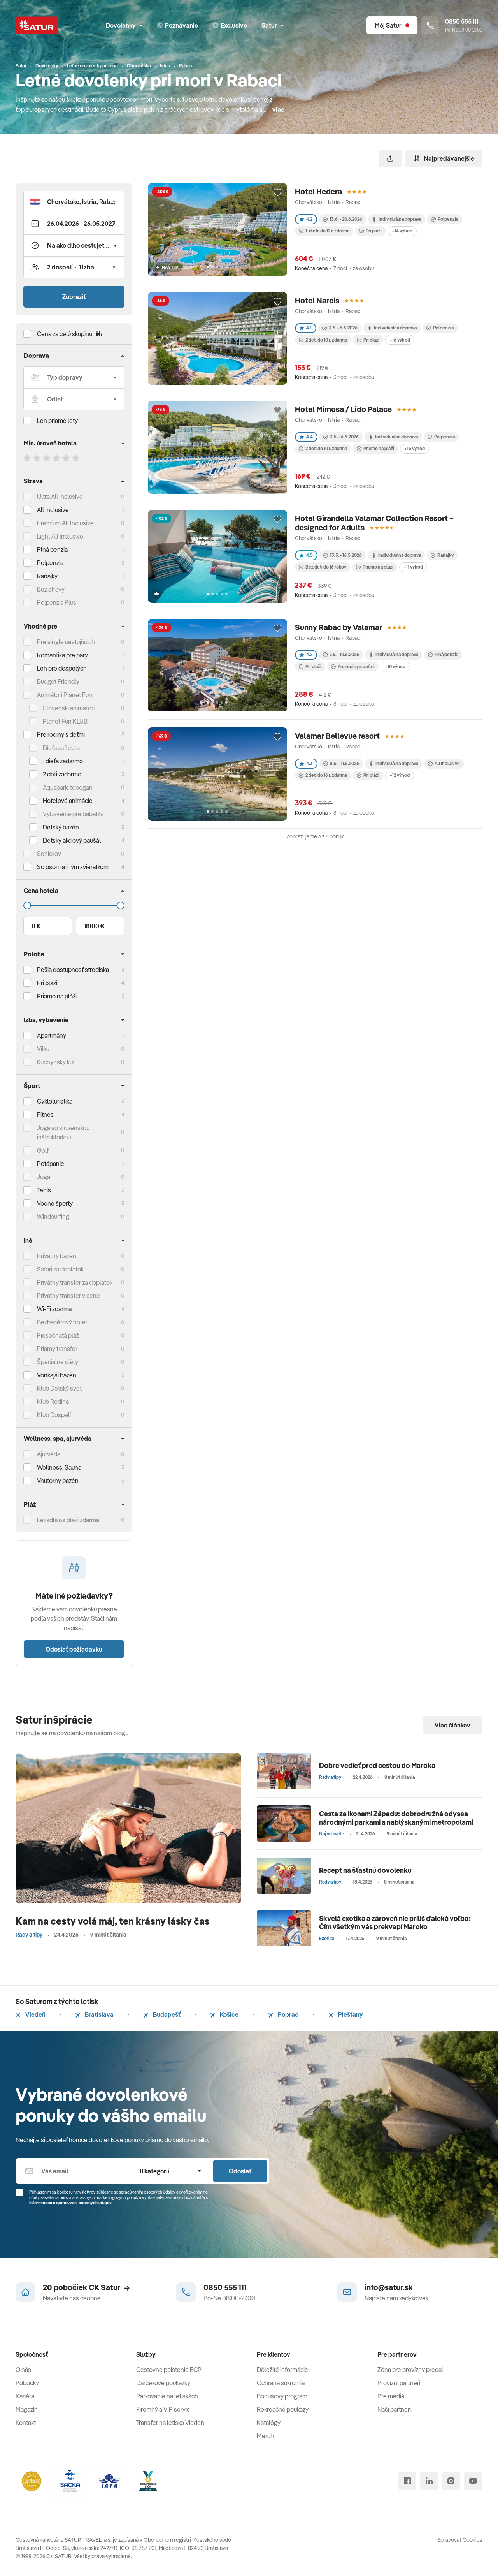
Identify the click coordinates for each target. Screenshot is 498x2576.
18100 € (94, 926)
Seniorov (49, 853)
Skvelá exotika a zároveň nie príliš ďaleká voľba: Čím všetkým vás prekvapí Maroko (394, 1923)
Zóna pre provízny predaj (410, 2370)
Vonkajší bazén (56, 1375)
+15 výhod (414, 448)
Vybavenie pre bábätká (73, 814)
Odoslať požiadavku (74, 1649)
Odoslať (240, 2171)
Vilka (43, 1049)
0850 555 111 (225, 2287)
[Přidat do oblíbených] (277, 193)
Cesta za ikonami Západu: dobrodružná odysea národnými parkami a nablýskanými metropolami (396, 1818)
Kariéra (25, 2396)
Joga (43, 1177)
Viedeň (31, 2014)
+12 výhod (399, 775)
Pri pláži (370, 231)
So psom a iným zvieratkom (73, 867)
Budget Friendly (58, 681)
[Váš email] (73, 2171)
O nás (23, 2370)
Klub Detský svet (59, 1388)
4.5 (306, 555)
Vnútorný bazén (58, 1480)
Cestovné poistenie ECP (169, 2370)
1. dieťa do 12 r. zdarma (324, 231)
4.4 (306, 437)
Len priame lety (57, 420)
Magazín (27, 2409)
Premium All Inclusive (65, 523)
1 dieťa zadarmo (63, 761)
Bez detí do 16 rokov (322, 567)
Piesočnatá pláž (58, 1335)
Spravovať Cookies (459, 2539)
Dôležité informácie (282, 2370)
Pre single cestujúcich (66, 642)
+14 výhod (402, 231)
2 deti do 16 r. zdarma (323, 775)
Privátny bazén (56, 1256)
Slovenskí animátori (69, 708)
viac (278, 109)
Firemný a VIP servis (163, 2409)
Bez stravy (51, 589)
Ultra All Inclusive (60, 496)
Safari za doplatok (60, 1269)
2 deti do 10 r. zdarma (323, 340)
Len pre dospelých (62, 668)
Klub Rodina (53, 1401)
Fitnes (45, 1114)
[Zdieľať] (390, 158)
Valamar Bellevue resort (337, 736)
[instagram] (451, 2481)
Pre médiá (390, 2396)
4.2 (306, 219)
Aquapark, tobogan (68, 787)
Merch (265, 2436)
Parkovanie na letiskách (167, 2396)
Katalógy (269, 2422)
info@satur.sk (389, 2287)
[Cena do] (74, 905)
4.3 (306, 763)
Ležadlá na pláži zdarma (68, 1520)
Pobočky (27, 2383)
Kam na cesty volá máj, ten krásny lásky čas (113, 1921)
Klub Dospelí (54, 1415)
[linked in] (429, 2481)
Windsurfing (53, 1216)
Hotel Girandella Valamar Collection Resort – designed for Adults (374, 522)
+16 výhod (399, 340)
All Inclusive (53, 510)
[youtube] (473, 2481)
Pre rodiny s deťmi (61, 734)
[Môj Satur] (391, 25)
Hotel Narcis (317, 300)
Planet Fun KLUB (65, 721)
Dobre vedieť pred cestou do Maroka (377, 1765)
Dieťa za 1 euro (61, 748)
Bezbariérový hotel (62, 1322)
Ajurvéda (48, 1454)
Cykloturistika (54, 1101)
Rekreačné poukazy (283, 2409)
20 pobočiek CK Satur (86, 2287)
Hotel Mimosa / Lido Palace (343, 409)
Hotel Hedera (318, 191)
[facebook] (407, 2481)
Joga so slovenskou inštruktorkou (63, 1132)
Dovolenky (124, 25)
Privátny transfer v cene (68, 1295)
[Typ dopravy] (73, 377)
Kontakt (26, 2422)
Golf (43, 1150)
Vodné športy (55, 1203)
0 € (36, 926)
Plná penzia (52, 549)
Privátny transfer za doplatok (74, 1282)
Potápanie (50, 1163)
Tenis (44, 1190)
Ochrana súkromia (281, 2383)
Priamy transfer (57, 1348)
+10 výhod (395, 666)
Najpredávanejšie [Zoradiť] (444, 158)
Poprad (283, 2014)
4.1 (306, 328)
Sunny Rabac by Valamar (338, 627)
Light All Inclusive (60, 536)
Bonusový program (282, 2396)
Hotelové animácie (68, 801)
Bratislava (94, 2014)
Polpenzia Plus (56, 602)
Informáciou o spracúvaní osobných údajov (70, 2202)
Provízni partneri (398, 2383)
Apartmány (51, 1035)
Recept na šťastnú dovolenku (365, 1870)
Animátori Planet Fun (64, 695)
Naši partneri (394, 2409)
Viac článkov (452, 1725)
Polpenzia (50, 563)
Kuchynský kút (56, 1062)
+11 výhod (413, 567)
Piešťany (345, 2014)
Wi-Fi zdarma (54, 1309)
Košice (224, 2014)
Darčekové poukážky (163, 2383)
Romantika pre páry (62, 655)
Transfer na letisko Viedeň (170, 2422)
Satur (272, 25)
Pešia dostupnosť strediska (73, 970)
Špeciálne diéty (57, 1362)
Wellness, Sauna (59, 1467)
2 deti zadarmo (62, 774)
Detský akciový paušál (72, 840)
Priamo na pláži (375, 448)
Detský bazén (61, 827)
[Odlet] (73, 399)
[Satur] (37, 25)
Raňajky (47, 576)
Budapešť (162, 2014)
